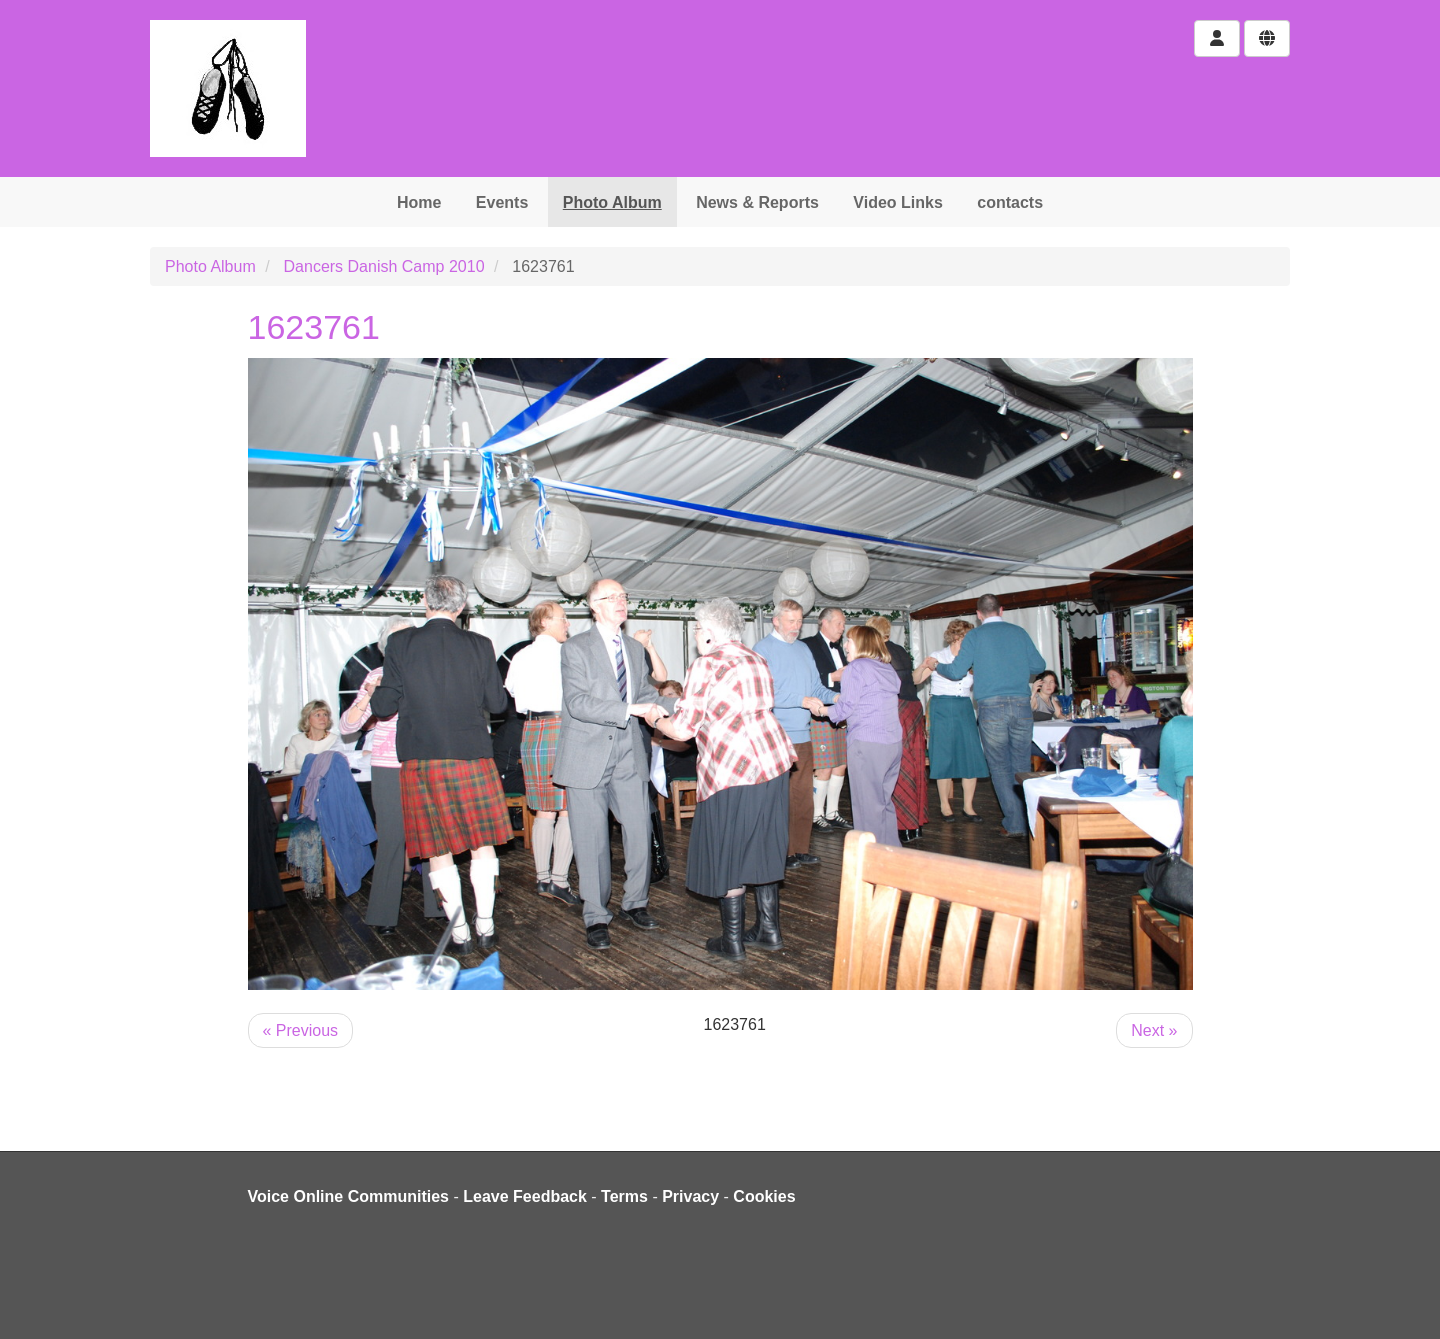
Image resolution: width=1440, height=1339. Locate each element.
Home (419, 202)
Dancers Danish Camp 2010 (384, 266)
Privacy (690, 1196)
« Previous (301, 1030)
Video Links (898, 202)
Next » (1154, 1030)
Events (502, 202)
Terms (624, 1196)
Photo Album (612, 202)
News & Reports (757, 202)
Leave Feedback (525, 1196)
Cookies (764, 1196)
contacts (1010, 202)
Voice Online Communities (349, 1196)
